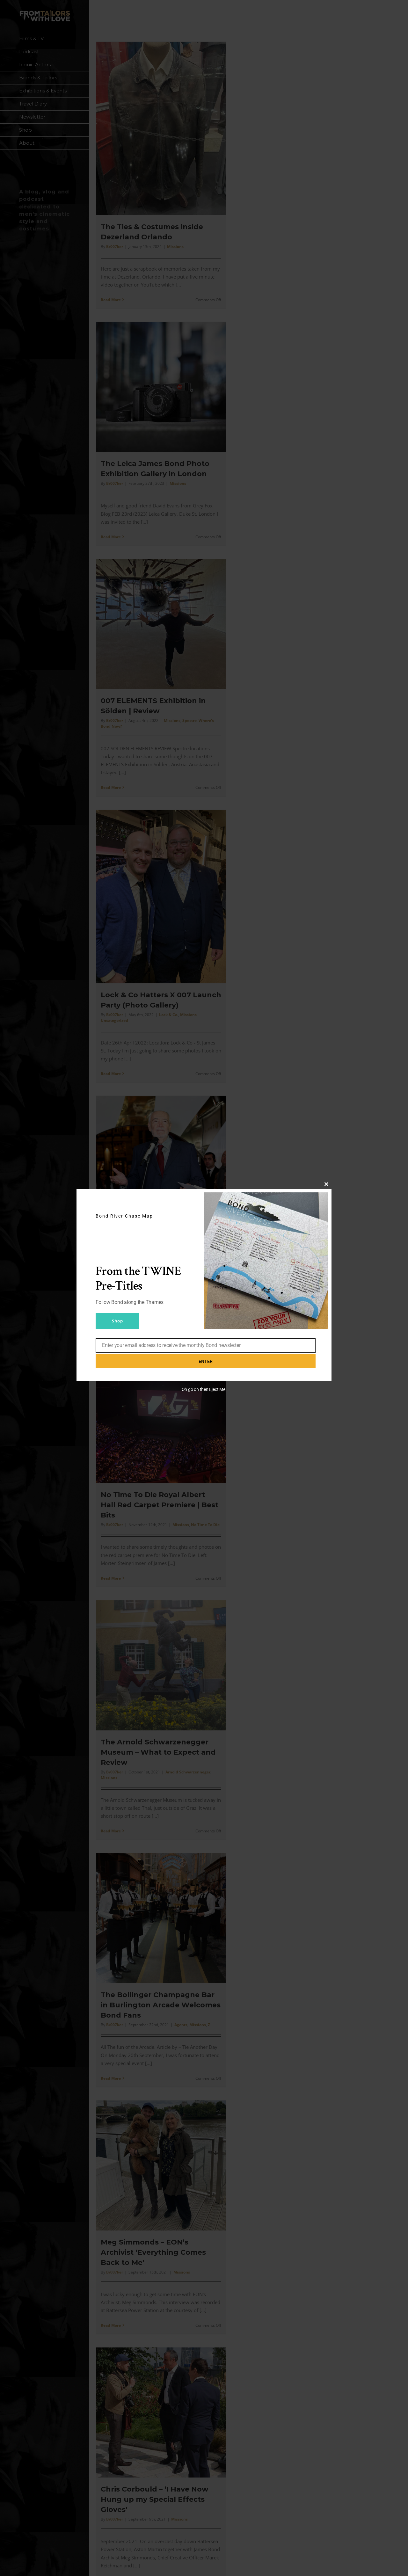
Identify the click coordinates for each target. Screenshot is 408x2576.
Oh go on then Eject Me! (204, 1389)
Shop (117, 1321)
